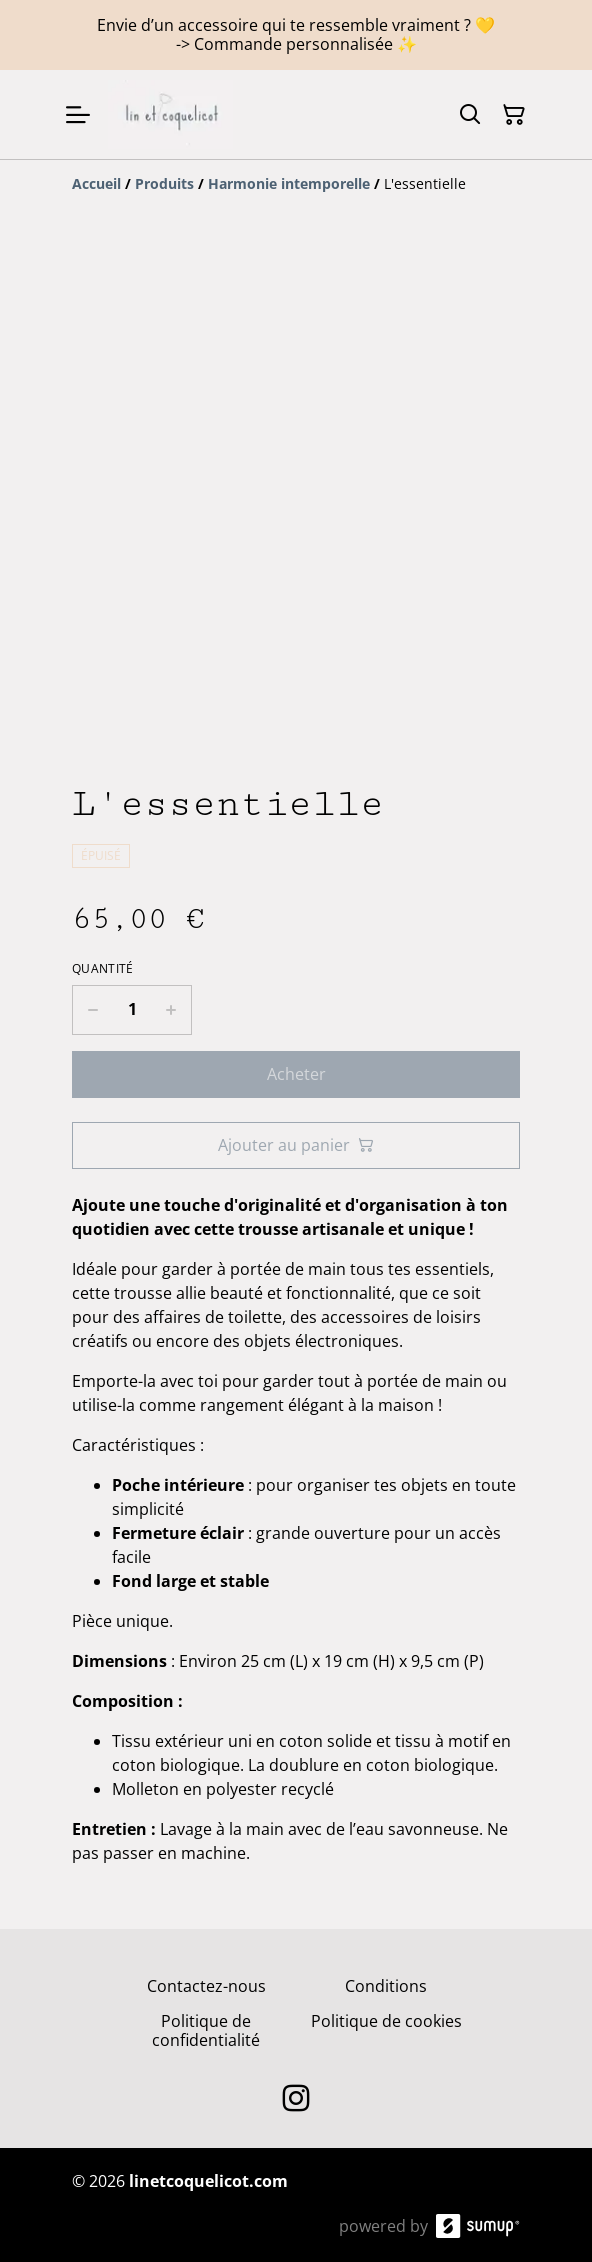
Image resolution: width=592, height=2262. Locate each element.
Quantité (102, 969)
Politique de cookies (386, 2021)
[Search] (470, 115)
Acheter (296, 1074)
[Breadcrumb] (296, 184)
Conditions (386, 1986)
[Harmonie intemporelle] (289, 183)
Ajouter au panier (296, 1145)
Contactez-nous (206, 1986)
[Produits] (164, 183)
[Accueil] (96, 183)
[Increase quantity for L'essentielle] (171, 1010)
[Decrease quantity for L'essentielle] (92, 1010)
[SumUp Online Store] (478, 2226)
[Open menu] (78, 115)
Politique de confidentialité (206, 2030)
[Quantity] (132, 1010)
